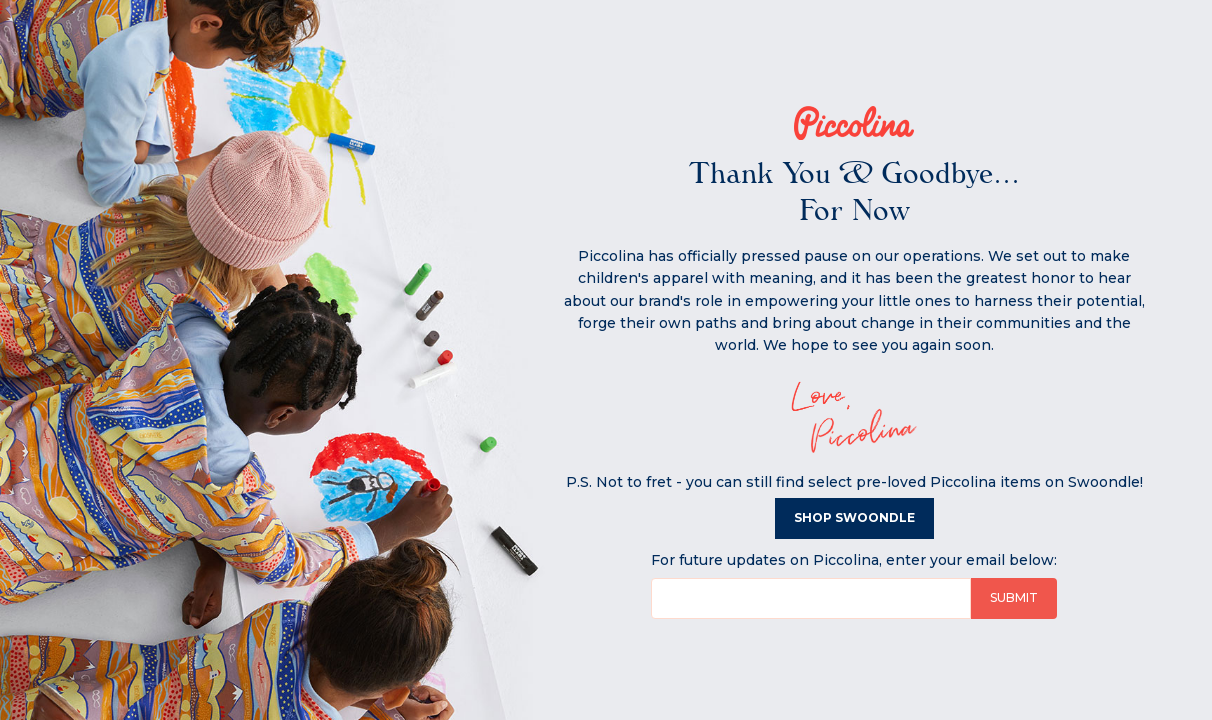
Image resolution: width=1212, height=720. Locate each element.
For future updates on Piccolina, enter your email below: (854, 560)
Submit (1014, 597)
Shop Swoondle (854, 517)
